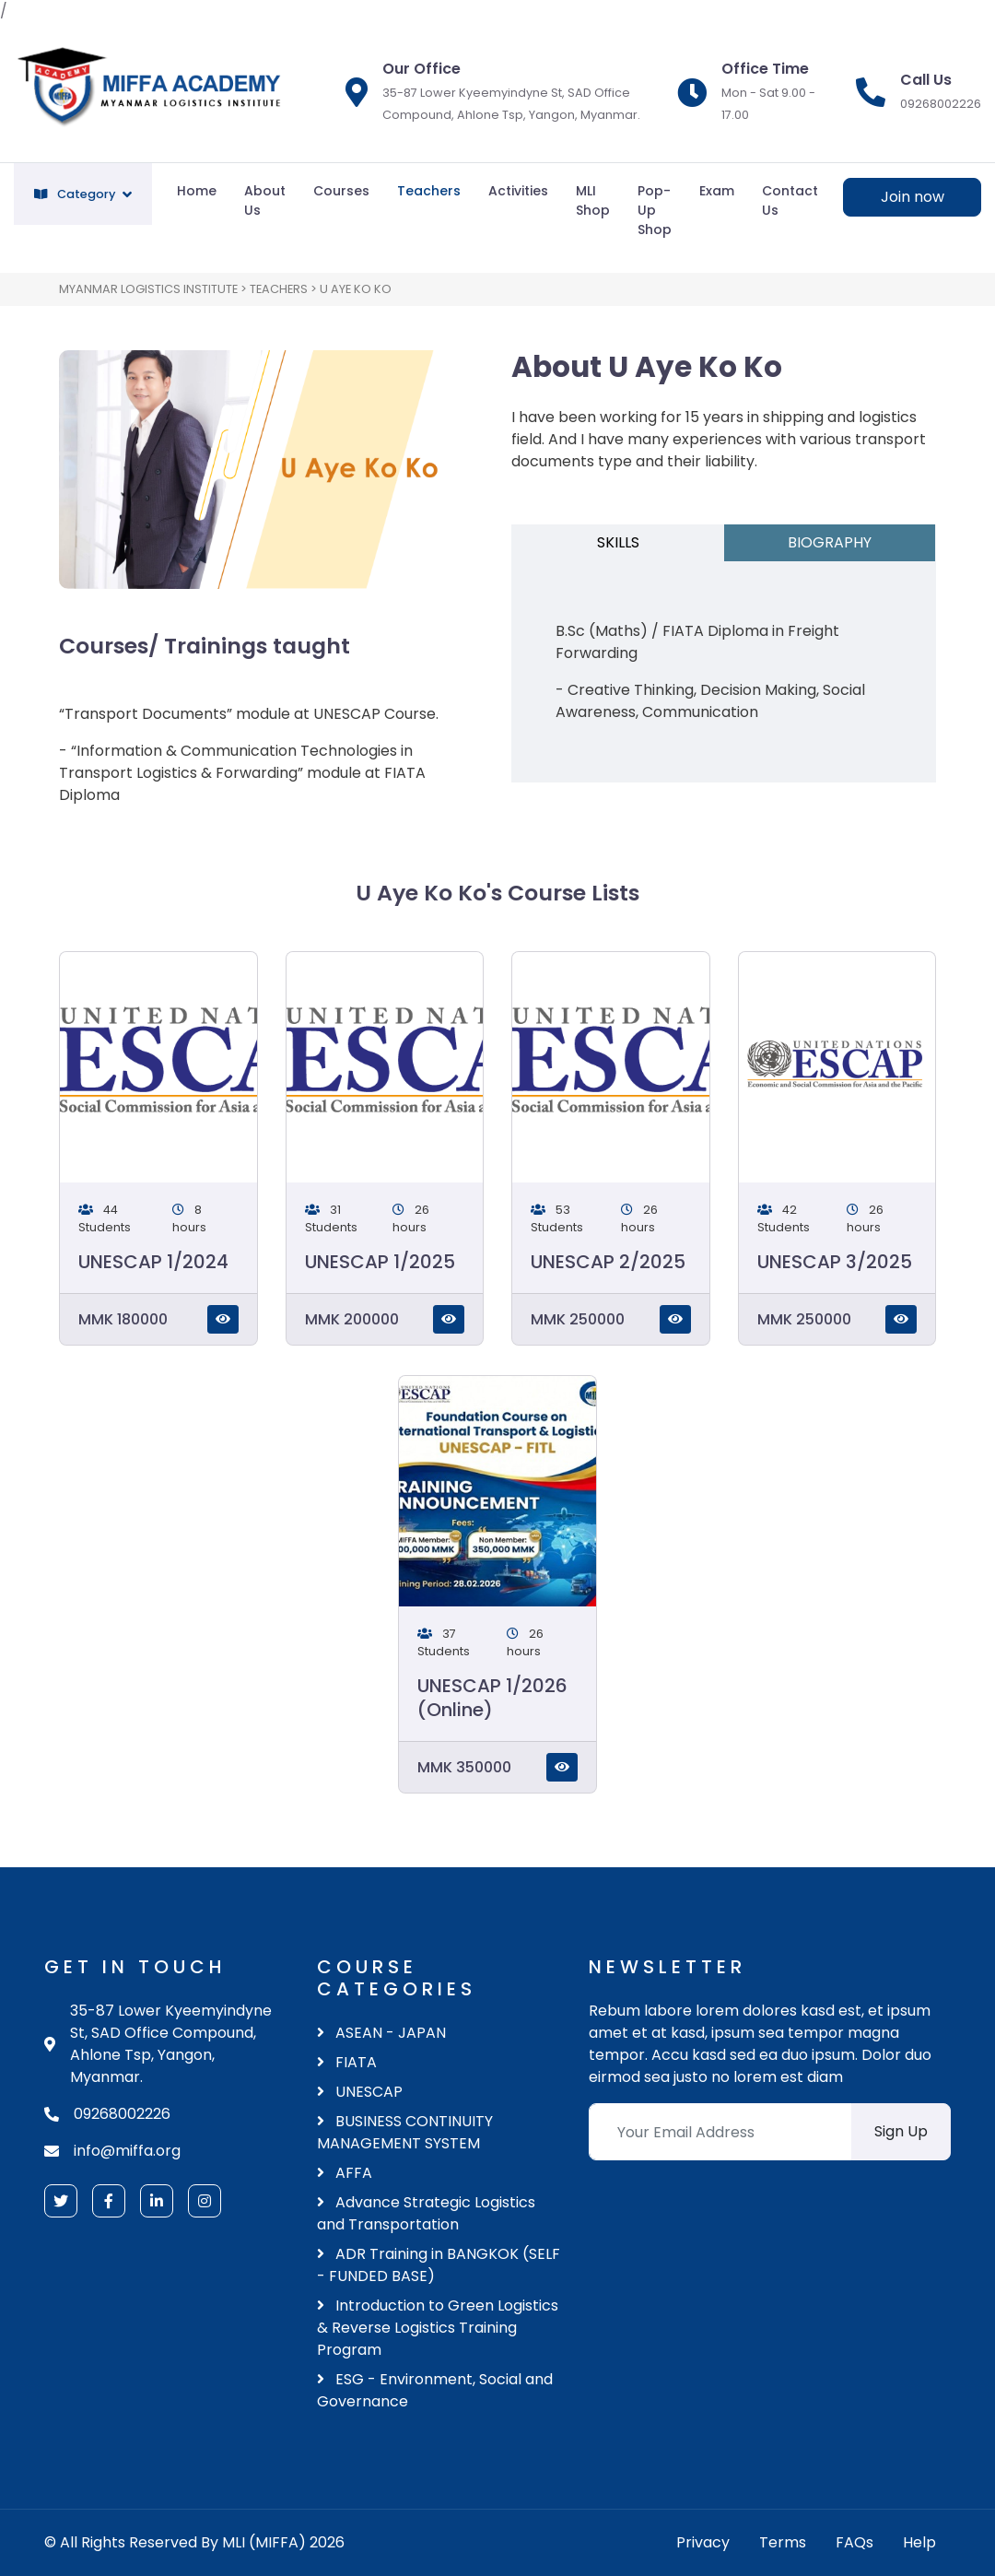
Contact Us (790, 200)
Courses (341, 191)
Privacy (703, 2542)
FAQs (854, 2542)
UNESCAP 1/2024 (153, 1262)
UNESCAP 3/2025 (834, 1262)
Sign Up (901, 2131)
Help (919, 2542)
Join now (912, 196)
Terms (782, 2542)
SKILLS (618, 542)
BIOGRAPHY (830, 542)
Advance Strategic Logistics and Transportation (426, 2213)
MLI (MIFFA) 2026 (283, 2542)
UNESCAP (360, 2091)
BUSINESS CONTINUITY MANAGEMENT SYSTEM (405, 2132)
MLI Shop (593, 200)
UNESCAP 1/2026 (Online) (492, 1698)
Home (197, 191)
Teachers (429, 191)
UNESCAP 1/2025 (380, 1262)
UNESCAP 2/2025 (608, 1262)
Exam (716, 191)
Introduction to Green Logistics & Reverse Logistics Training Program (437, 2327)
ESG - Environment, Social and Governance (435, 2390)
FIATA (347, 2062)
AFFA (344, 2172)
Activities (518, 191)
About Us (265, 200)
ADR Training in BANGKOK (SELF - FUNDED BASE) (438, 2265)
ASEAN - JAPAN (381, 2032)
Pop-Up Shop (655, 210)
